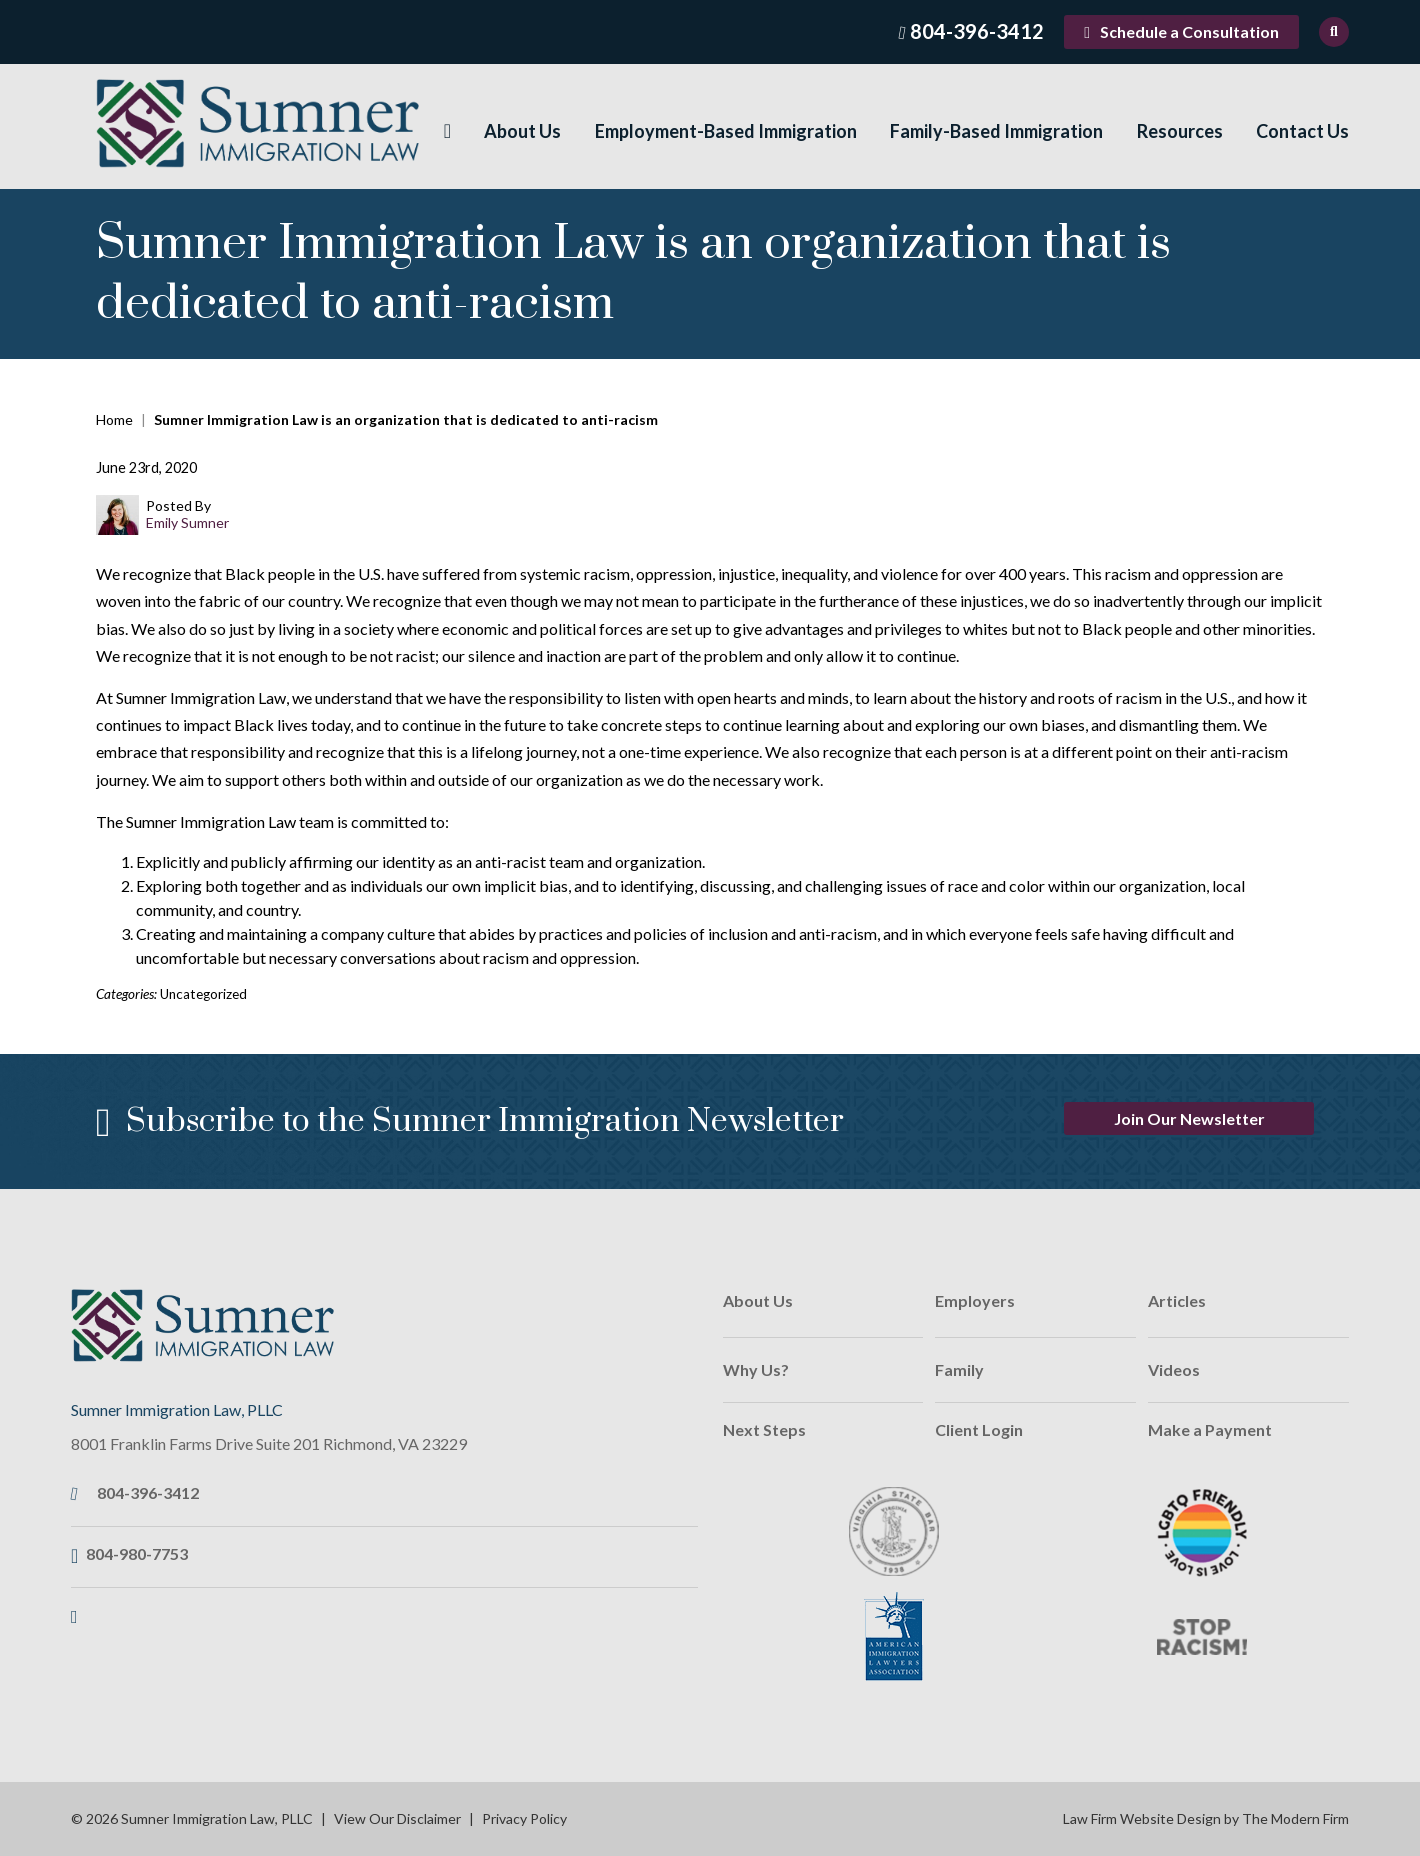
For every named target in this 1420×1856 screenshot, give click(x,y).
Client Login (979, 1429)
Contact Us (1302, 131)
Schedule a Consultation (1189, 31)
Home (447, 131)
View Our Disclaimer (397, 1818)
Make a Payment (1210, 1429)
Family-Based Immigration (996, 131)
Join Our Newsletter (1189, 1118)
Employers (975, 1300)
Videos (1174, 1369)
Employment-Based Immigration (726, 131)
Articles (1177, 1300)
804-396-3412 (977, 31)
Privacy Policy (524, 1818)
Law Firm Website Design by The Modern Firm (1206, 1818)
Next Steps (764, 1429)
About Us (522, 131)
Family (959, 1369)
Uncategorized (203, 994)
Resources (1180, 131)
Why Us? (756, 1369)
